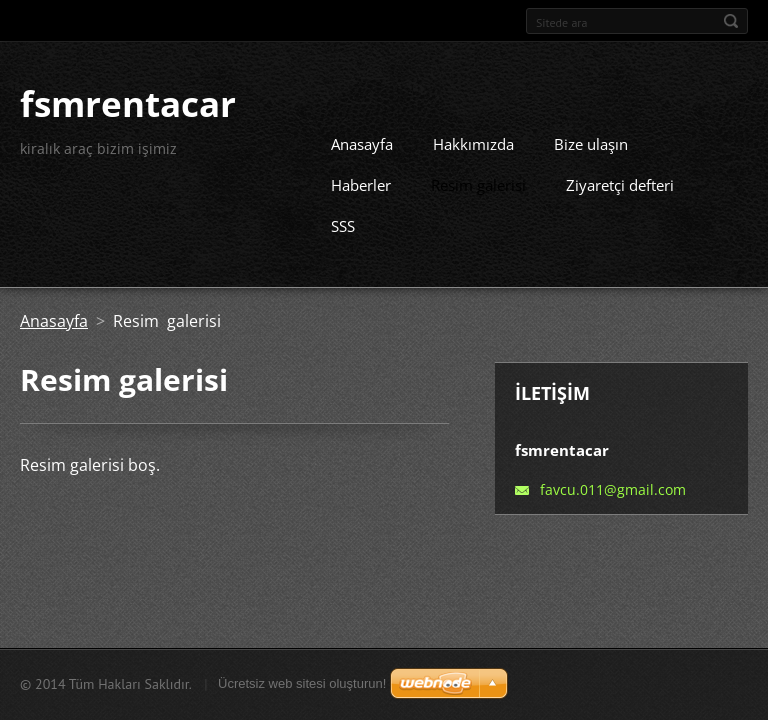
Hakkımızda (473, 137)
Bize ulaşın (591, 137)
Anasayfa (362, 137)
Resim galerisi (478, 178)
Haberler (361, 178)
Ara (731, 21)
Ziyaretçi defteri (620, 178)
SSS (343, 219)
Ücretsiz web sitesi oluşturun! (302, 683)
